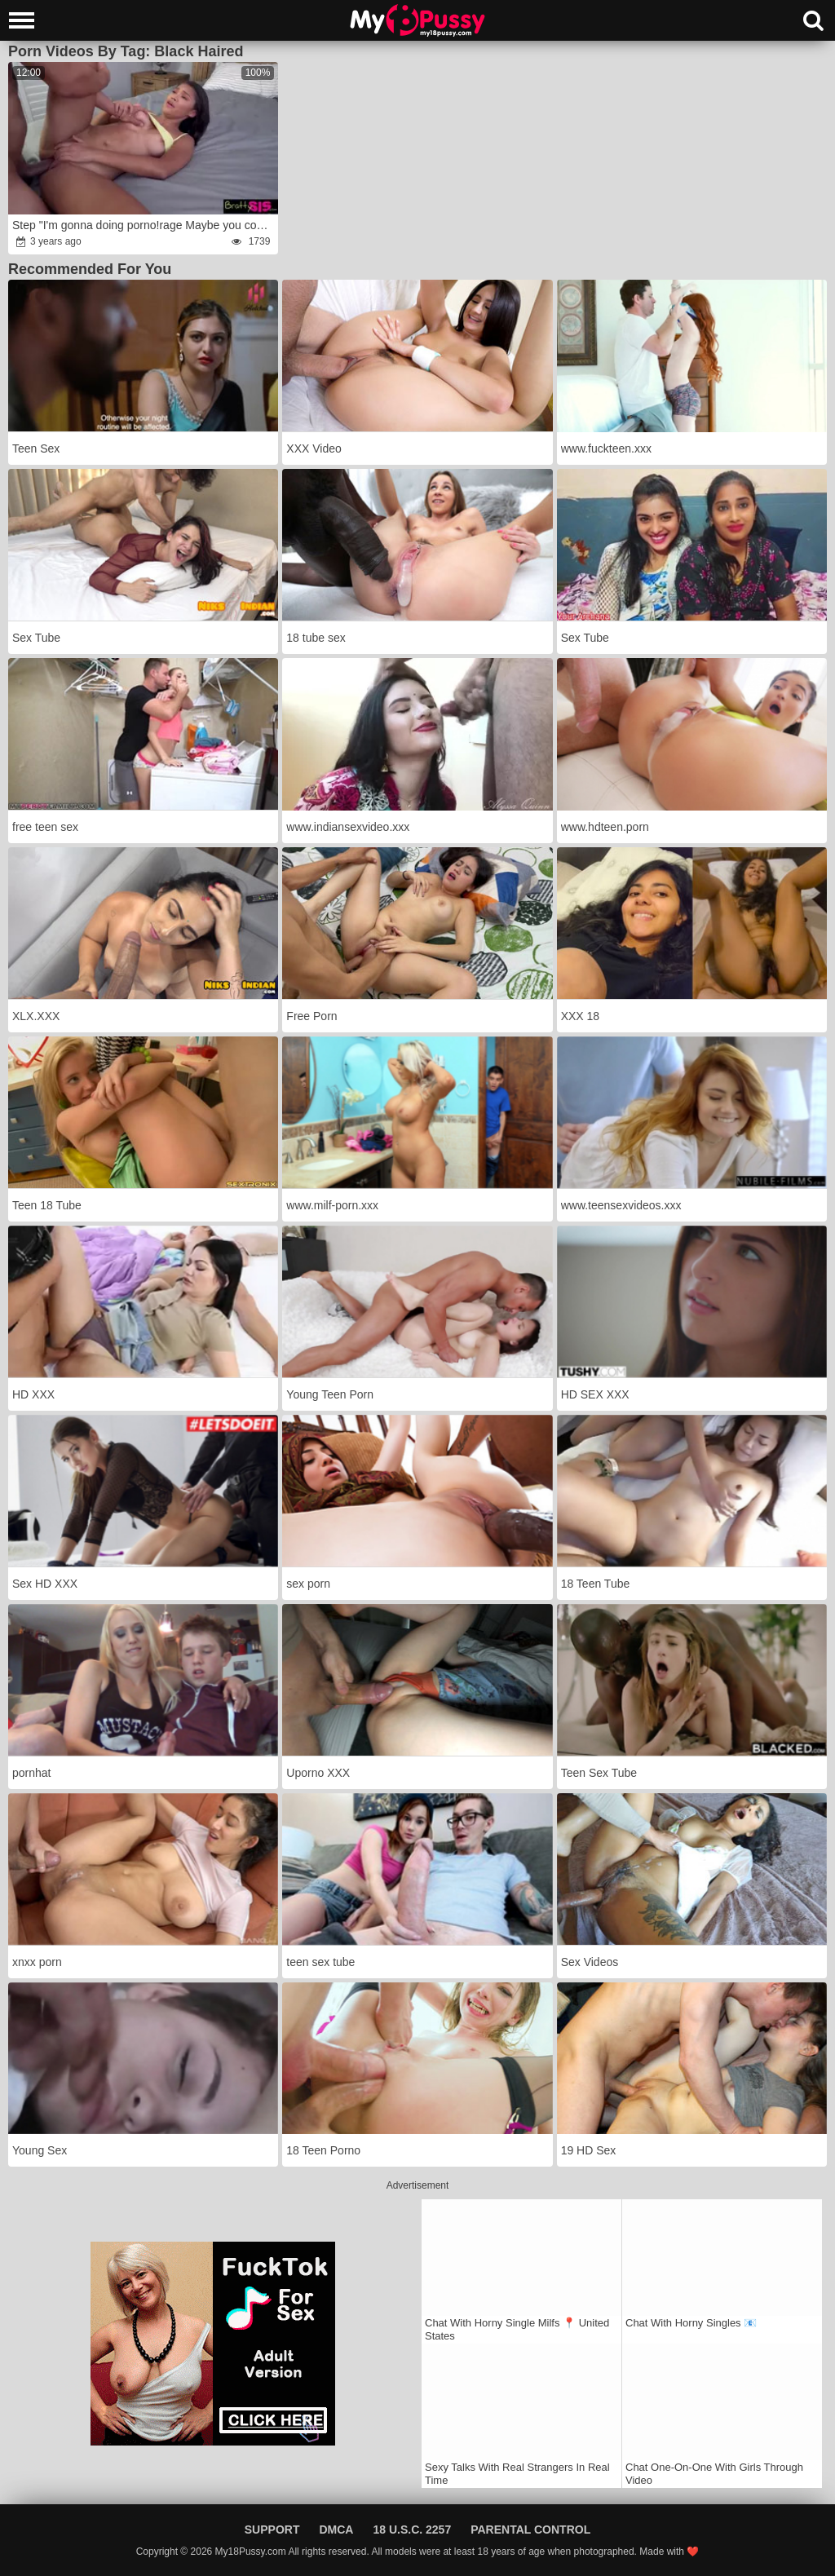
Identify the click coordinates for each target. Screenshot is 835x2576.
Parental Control (530, 2529)
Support (272, 2529)
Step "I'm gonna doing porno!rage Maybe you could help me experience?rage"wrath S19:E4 (144, 225)
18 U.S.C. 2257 (412, 2529)
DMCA (336, 2529)
